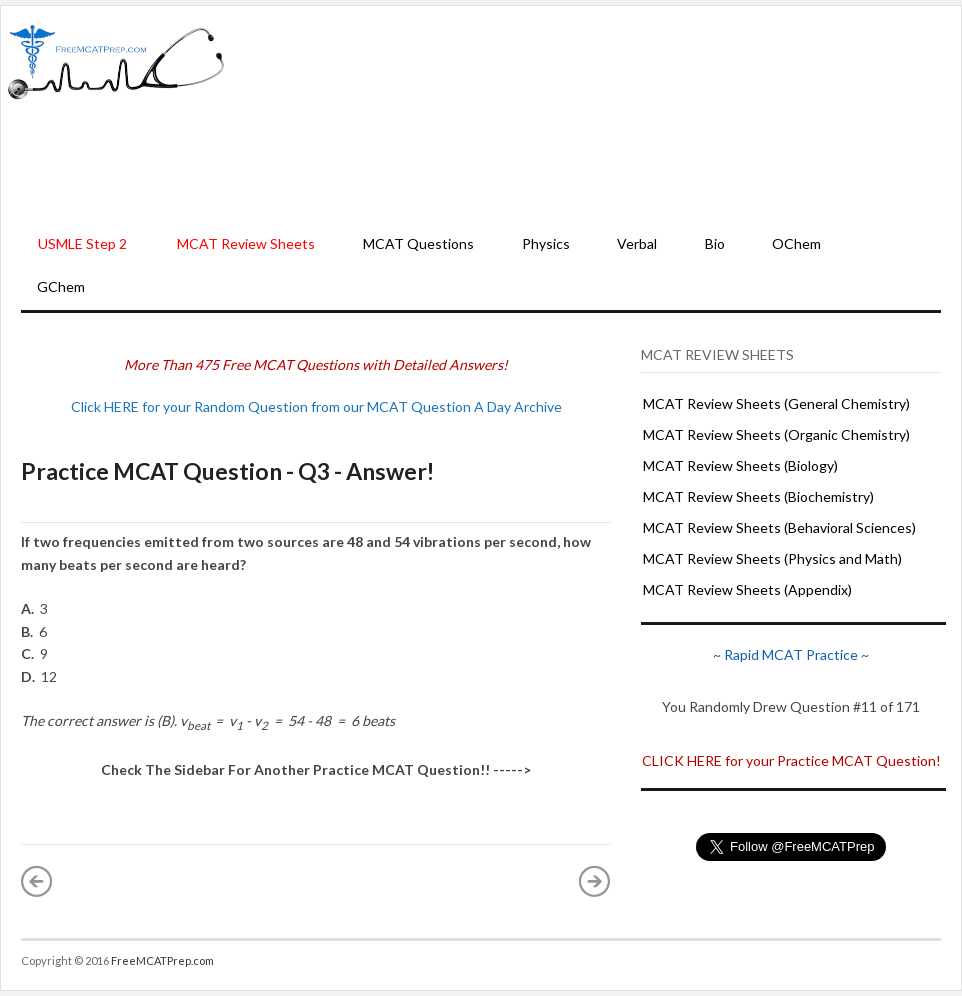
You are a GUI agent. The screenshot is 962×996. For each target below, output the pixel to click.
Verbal (637, 243)
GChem (61, 286)
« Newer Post (37, 881)
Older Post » (595, 881)
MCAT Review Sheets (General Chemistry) (776, 403)
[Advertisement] (593, 116)
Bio (715, 243)
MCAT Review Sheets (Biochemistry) (758, 496)
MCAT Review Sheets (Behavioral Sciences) (779, 527)
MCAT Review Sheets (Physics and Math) (772, 558)
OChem (796, 243)
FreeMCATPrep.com (162, 960)
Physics (546, 243)
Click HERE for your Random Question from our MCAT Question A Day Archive (316, 406)
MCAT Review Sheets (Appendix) (747, 589)
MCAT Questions (418, 243)
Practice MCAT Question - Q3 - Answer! (227, 471)
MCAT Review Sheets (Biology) (740, 465)
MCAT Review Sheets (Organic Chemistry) (776, 434)
